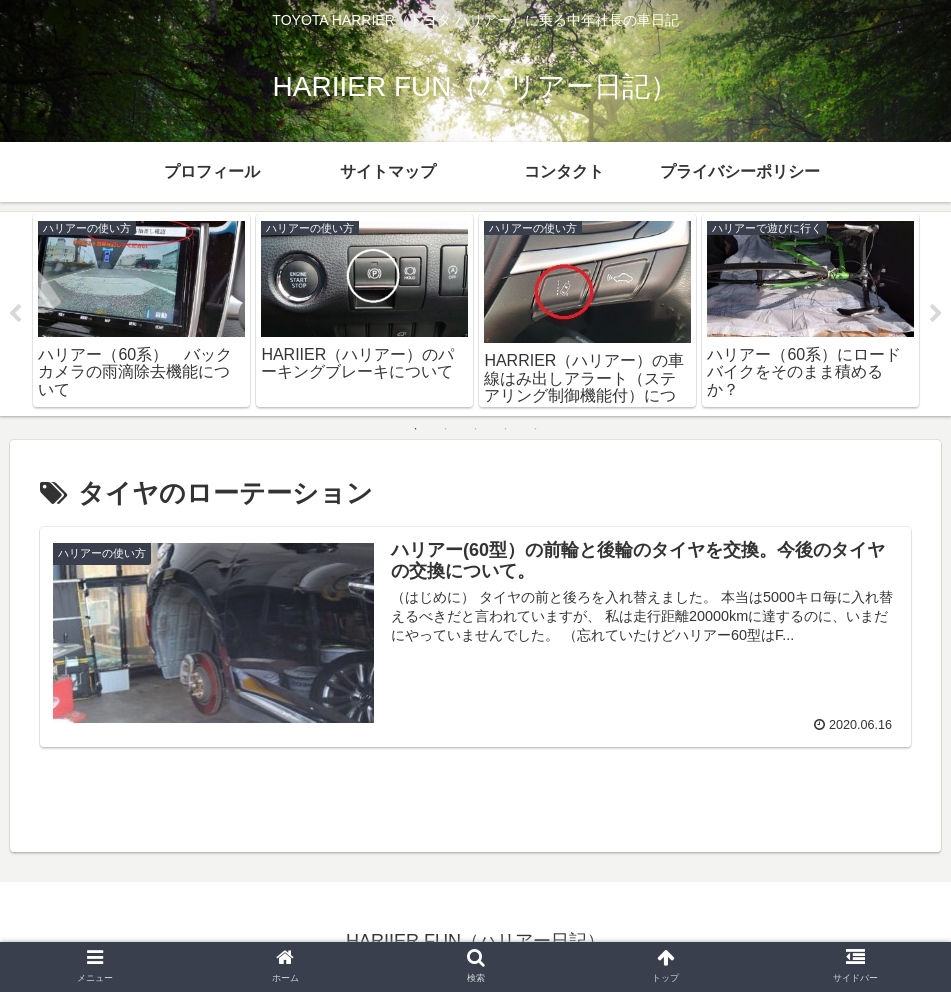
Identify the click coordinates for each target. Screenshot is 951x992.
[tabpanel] (141, 310)
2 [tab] (446, 429)
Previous (15, 314)
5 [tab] (536, 429)
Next (936, 314)
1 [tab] (416, 429)
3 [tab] (476, 429)
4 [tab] (506, 429)
